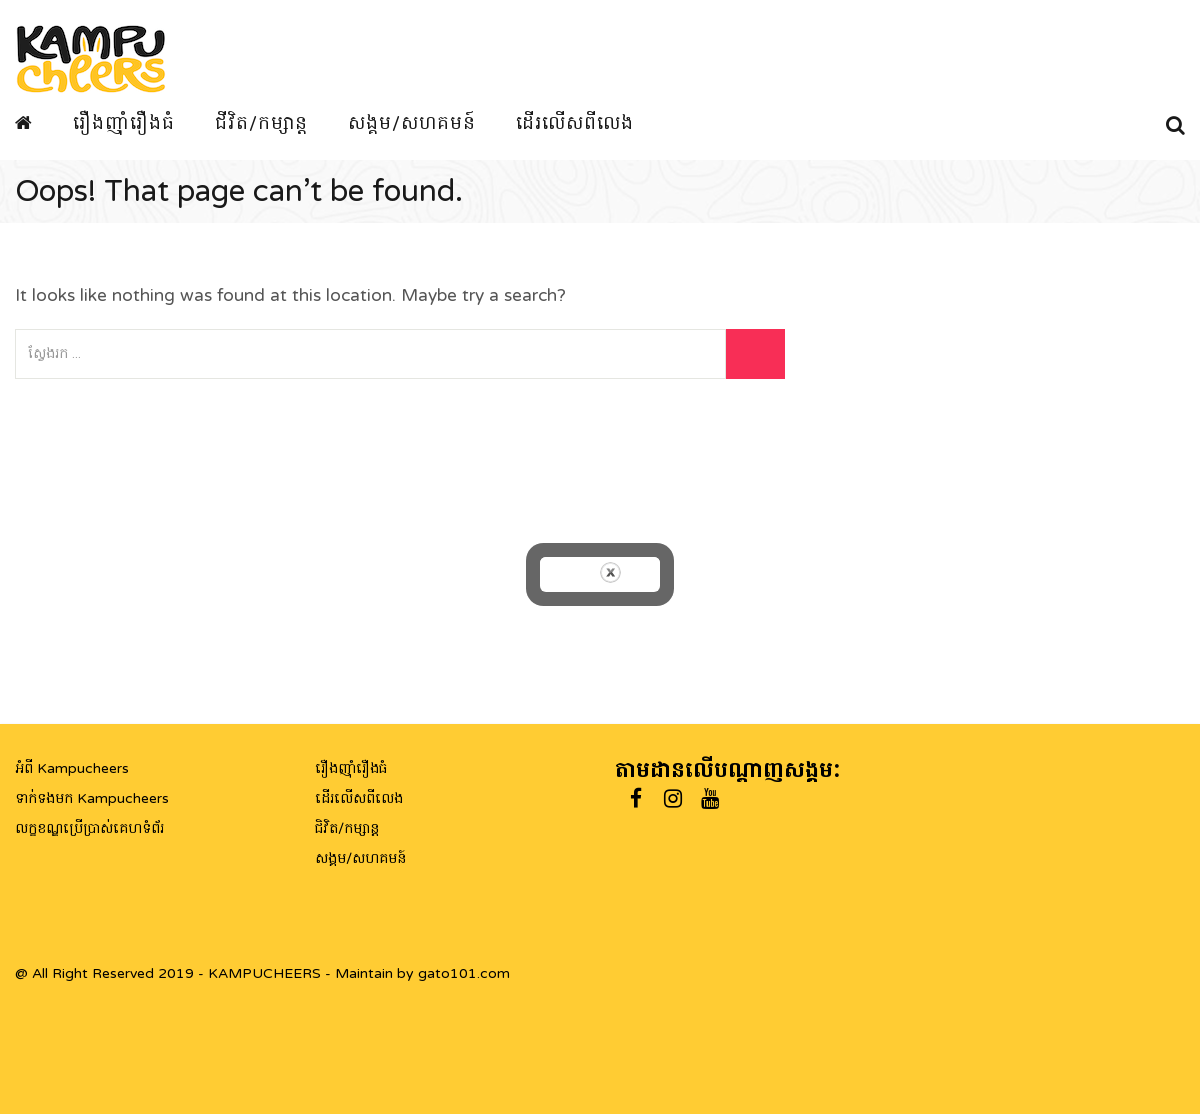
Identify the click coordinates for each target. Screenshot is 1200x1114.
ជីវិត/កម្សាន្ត (261, 123)
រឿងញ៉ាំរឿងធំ (124, 123)
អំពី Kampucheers (72, 768)
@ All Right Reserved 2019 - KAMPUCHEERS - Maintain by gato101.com (262, 973)
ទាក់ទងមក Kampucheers (92, 798)
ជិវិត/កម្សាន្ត (347, 828)
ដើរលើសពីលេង (575, 123)
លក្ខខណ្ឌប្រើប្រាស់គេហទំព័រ (89, 828)
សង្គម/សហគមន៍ (412, 123)
